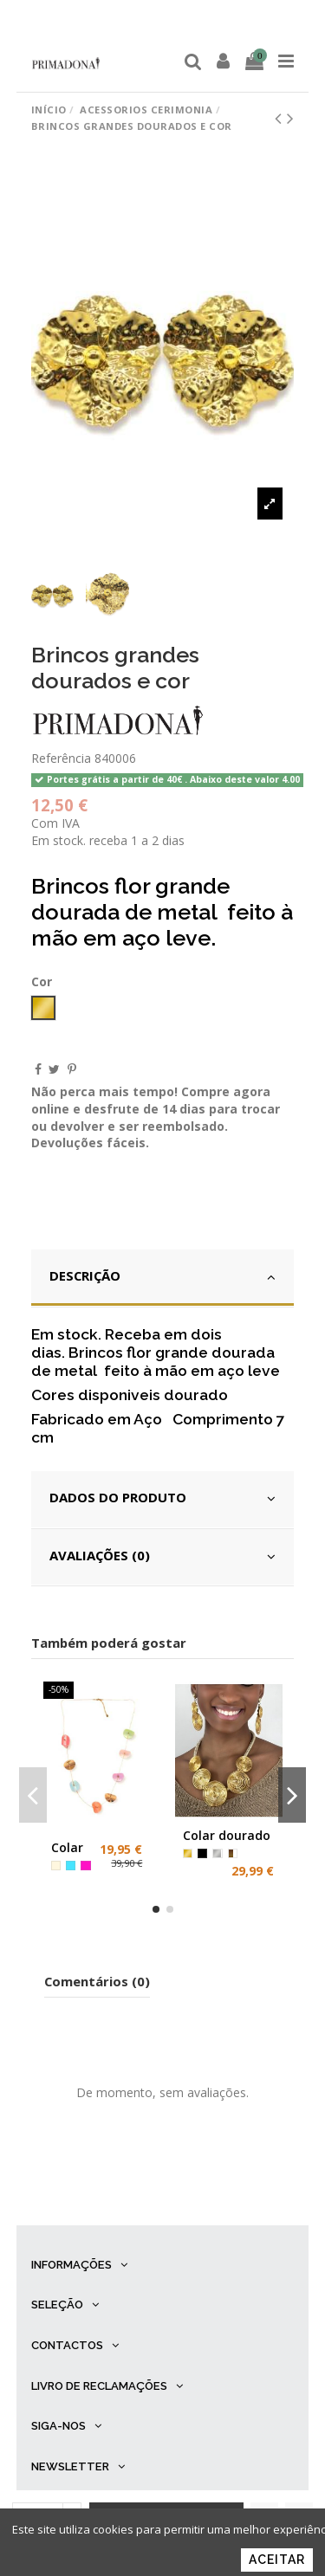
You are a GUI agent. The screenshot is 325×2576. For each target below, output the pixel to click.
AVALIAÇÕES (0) (162, 1556)
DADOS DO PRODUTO (162, 1498)
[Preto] (202, 1853)
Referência (61, 758)
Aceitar (277, 2559)
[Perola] (56, 1865)
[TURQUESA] (70, 1865)
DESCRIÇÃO (162, 1276)
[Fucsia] (85, 1865)
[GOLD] (187, 1853)
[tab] (163, 1278)
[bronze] (232, 1853)
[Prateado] (217, 1853)
